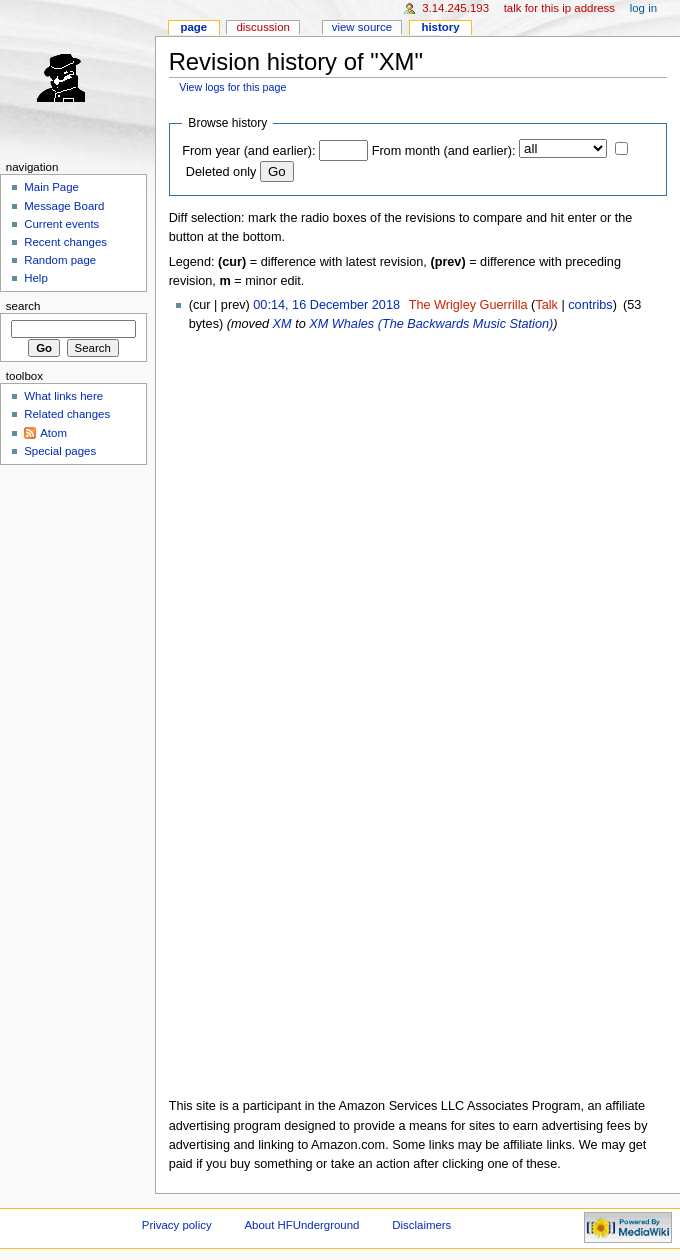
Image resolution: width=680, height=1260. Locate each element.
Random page (60, 260)
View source (362, 27)
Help (36, 278)
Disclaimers (421, 1225)
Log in (643, 8)
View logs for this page (232, 87)
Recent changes (65, 242)
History (440, 27)
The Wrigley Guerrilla (468, 305)
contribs (590, 305)
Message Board (64, 206)
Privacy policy (177, 1225)
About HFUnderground (302, 1225)
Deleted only (221, 172)
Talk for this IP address (559, 8)
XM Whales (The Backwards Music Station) (431, 324)
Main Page (51, 187)
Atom (53, 433)
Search (23, 306)
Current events (61, 224)
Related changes (67, 414)
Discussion (262, 27)
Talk (546, 305)
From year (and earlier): (248, 151)
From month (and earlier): (444, 151)
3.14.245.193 (455, 8)
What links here (63, 396)
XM (282, 324)
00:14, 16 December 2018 (326, 305)
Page (193, 27)
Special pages (60, 451)
